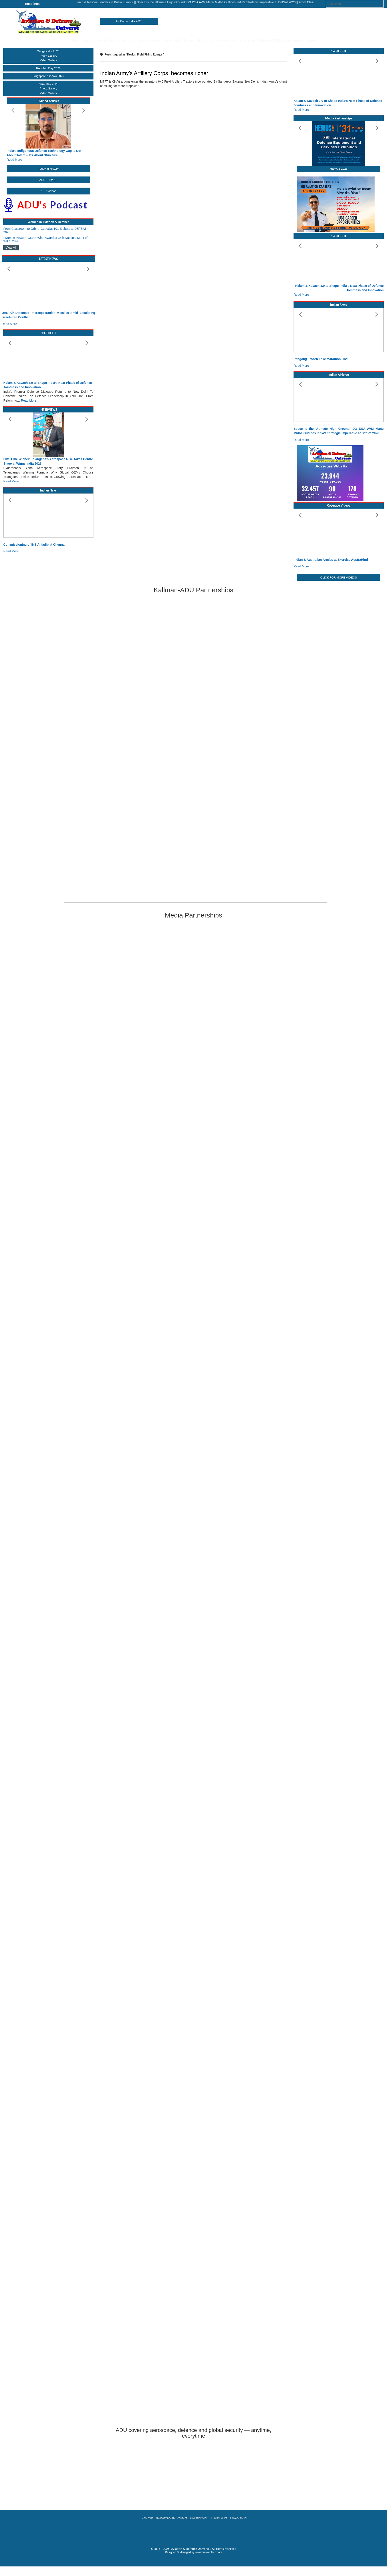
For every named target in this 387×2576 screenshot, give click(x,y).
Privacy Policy (239, 2518)
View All (11, 247)
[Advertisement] (193, 2472)
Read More (14, 159)
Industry (201, 40)
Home (75, 40)
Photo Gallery (48, 55)
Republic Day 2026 (48, 68)
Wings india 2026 (48, 51)
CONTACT (182, 2518)
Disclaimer (221, 2518)
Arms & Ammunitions (224, 40)
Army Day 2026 (48, 84)
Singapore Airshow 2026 (48, 76)
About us (147, 2518)
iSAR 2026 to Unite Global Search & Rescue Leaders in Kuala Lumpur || (101, 2)
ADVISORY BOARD (165, 2518)
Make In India (161, 40)
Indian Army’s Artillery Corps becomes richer (154, 73)
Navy (96, 40)
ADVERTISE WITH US (201, 2518)
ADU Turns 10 (48, 180)
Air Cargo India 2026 (129, 21)
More (311, 40)
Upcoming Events (294, 40)
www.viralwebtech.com (208, 2552)
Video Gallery (48, 60)
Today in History (48, 168)
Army (85, 40)
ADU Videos (48, 191)
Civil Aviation (140, 40)
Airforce (109, 40)
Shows (123, 40)
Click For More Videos (338, 577)
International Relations (254, 40)
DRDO (277, 40)
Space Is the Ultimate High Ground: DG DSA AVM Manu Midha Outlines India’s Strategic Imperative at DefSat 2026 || (232, 2)
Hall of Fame (183, 40)
